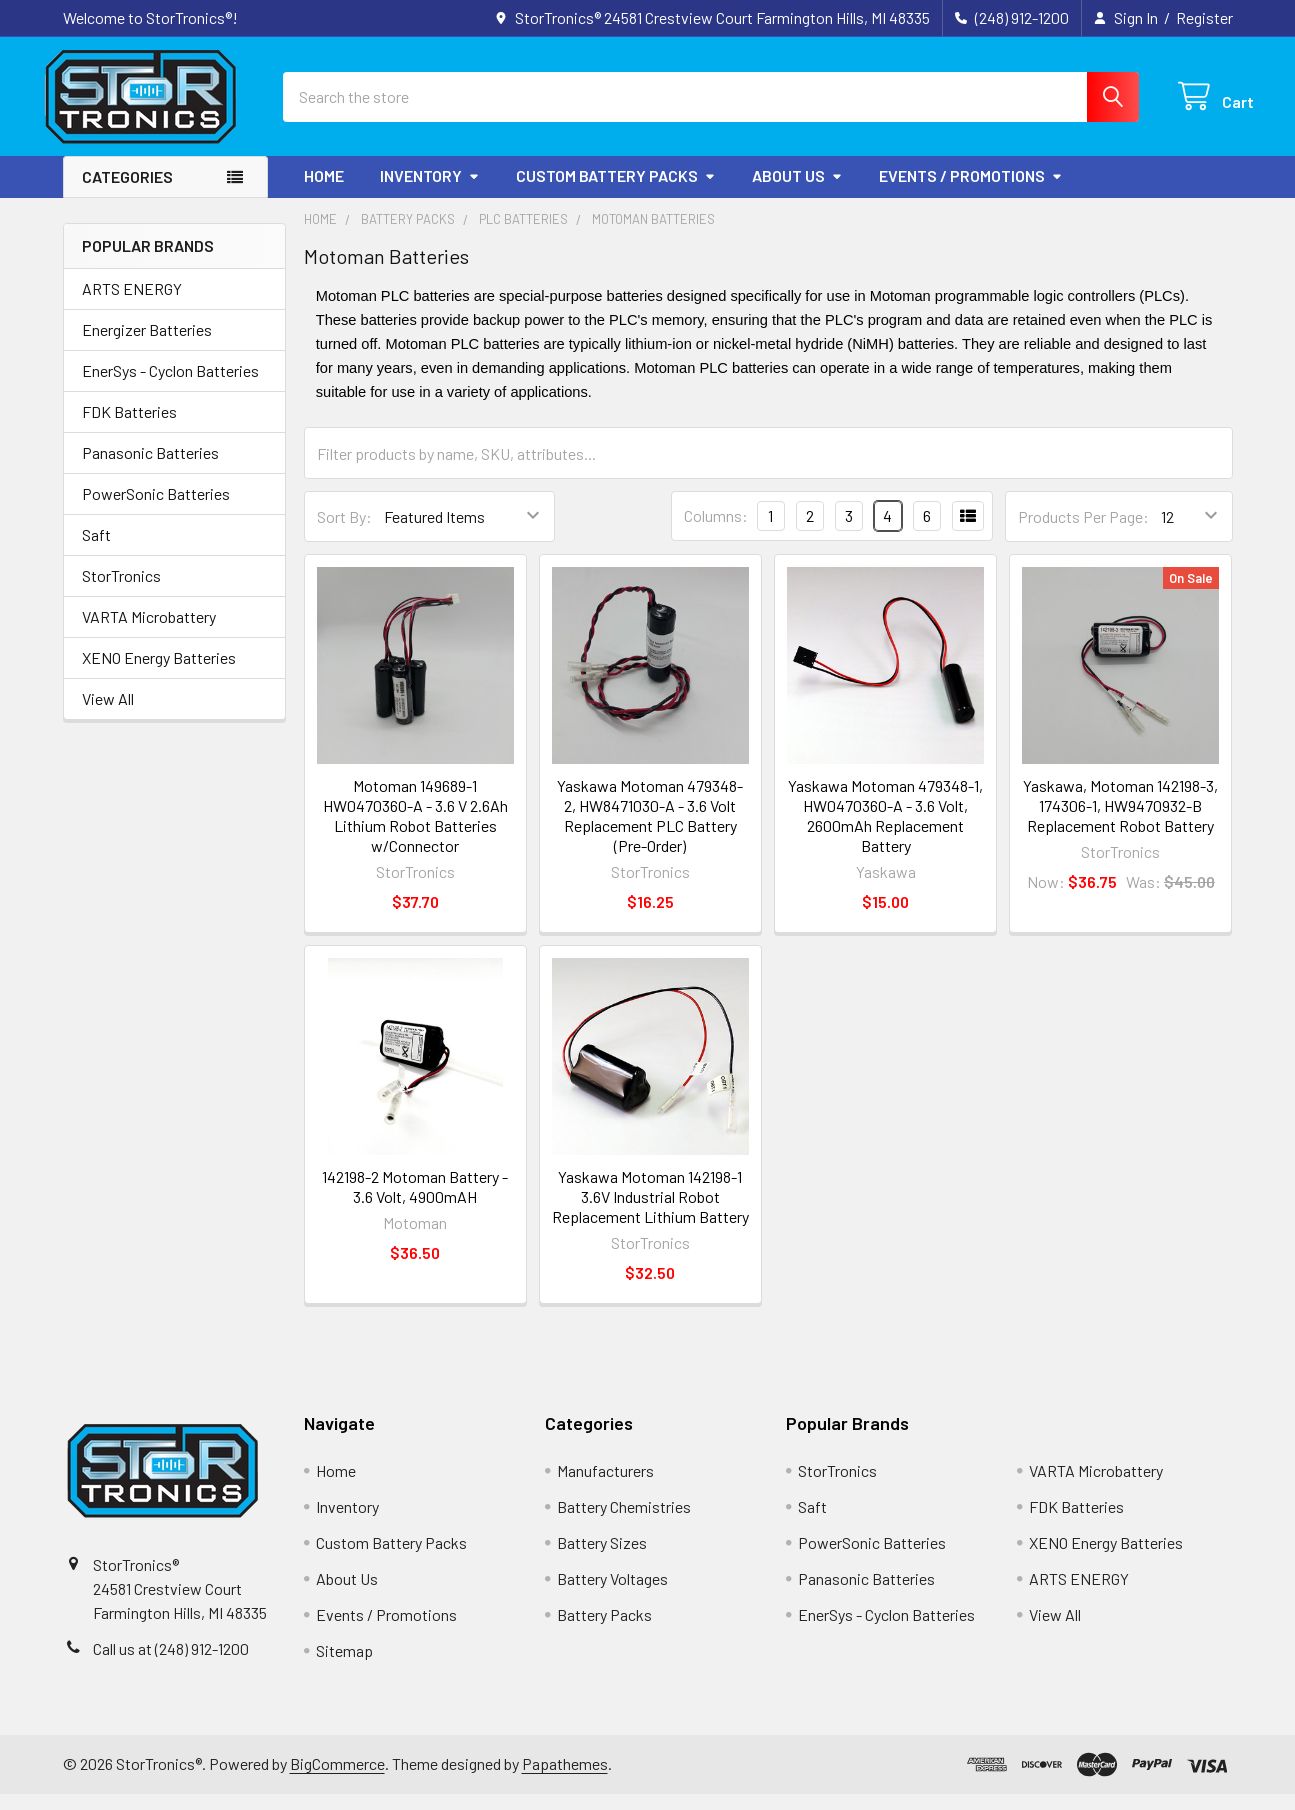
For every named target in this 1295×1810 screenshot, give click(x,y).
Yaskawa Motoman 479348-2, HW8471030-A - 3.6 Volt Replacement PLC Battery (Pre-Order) (650, 831)
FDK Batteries (129, 427)
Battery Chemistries (624, 1522)
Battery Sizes (602, 1558)
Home (324, 191)
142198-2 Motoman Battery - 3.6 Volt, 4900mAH (415, 1202)
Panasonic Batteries (150, 468)
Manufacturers (605, 1486)
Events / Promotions (971, 191)
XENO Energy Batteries (159, 673)
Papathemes (565, 1779)
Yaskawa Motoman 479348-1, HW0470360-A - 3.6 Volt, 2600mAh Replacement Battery (885, 831)
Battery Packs (604, 1630)
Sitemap (344, 1666)
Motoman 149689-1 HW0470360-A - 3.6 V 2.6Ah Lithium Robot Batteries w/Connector (415, 831)
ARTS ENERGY (132, 304)
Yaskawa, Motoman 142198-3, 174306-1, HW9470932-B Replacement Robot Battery (1120, 821)
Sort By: (344, 532)
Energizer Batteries (147, 345)
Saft (96, 550)
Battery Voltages (612, 1594)
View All (108, 714)
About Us (797, 191)
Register (1204, 17)
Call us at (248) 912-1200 (171, 1664)
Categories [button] (127, 192)
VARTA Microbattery (149, 632)
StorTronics (121, 591)
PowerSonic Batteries (156, 509)
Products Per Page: (1083, 532)
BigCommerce (337, 1779)
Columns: (716, 532)
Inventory (430, 191)
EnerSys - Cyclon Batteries (170, 386)
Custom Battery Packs (616, 191)
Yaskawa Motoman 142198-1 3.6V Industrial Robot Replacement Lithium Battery (650, 1212)
